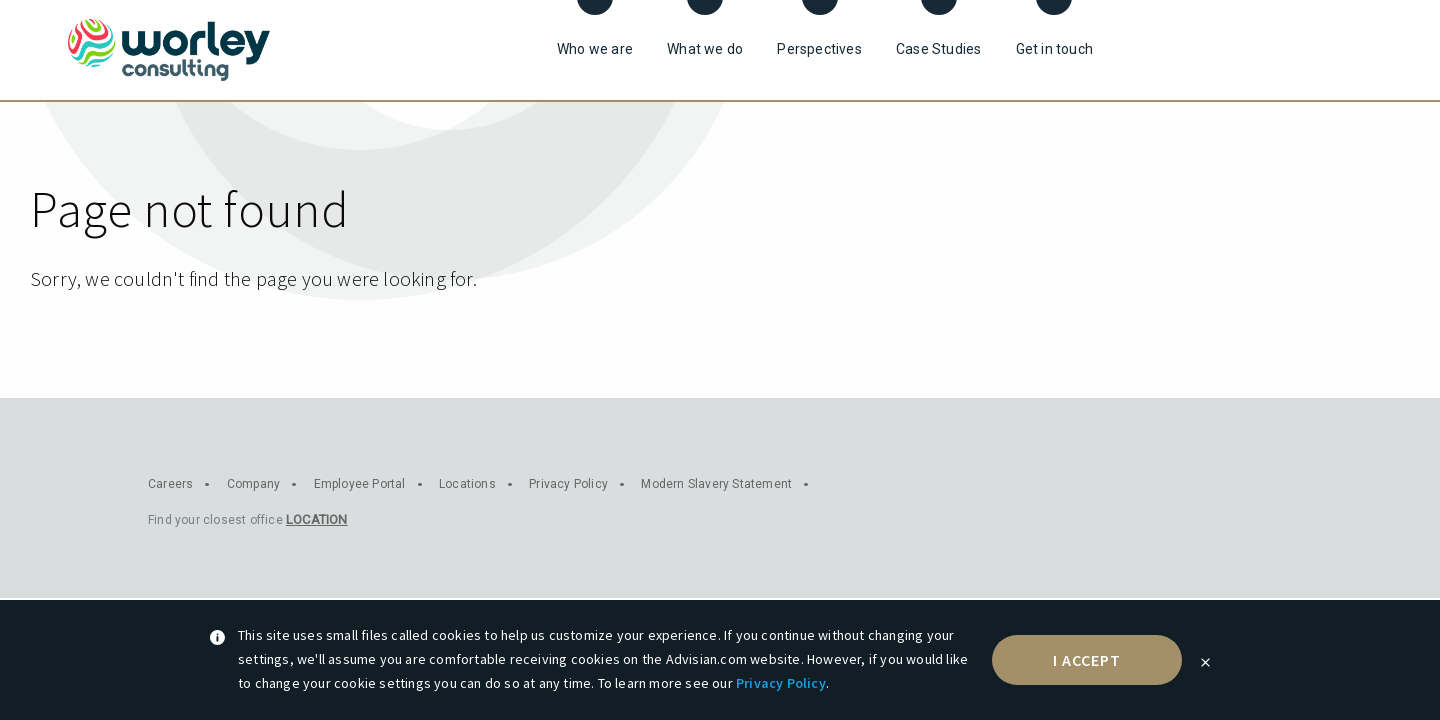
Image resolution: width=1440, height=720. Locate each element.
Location (317, 519)
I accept (1087, 660)
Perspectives (819, 49)
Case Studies (938, 49)
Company (253, 484)
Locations (467, 484)
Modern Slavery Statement (716, 484)
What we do (705, 49)
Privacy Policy (781, 683)
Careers (170, 484)
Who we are (595, 49)
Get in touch (1054, 49)
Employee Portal (360, 484)
